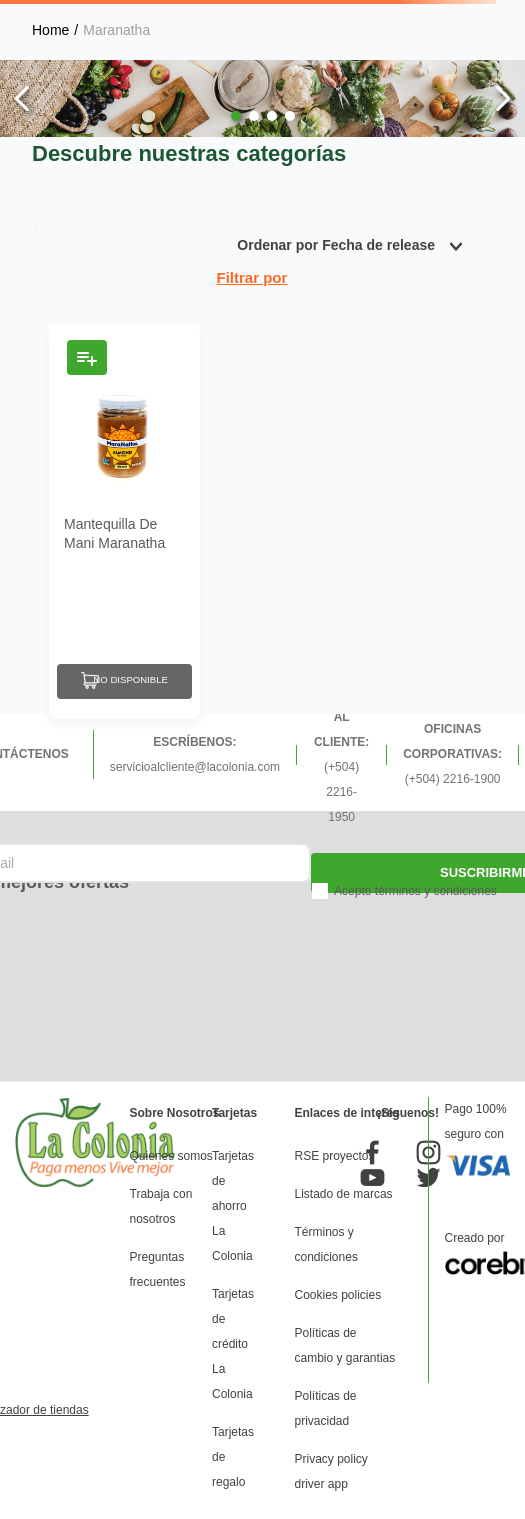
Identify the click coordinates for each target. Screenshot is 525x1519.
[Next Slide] (502, 98)
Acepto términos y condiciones (415, 891)
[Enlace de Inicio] (50, 30)
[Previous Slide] (22, 98)
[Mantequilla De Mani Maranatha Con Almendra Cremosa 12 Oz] (124, 522)
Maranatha (116, 30)
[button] (236, 116)
